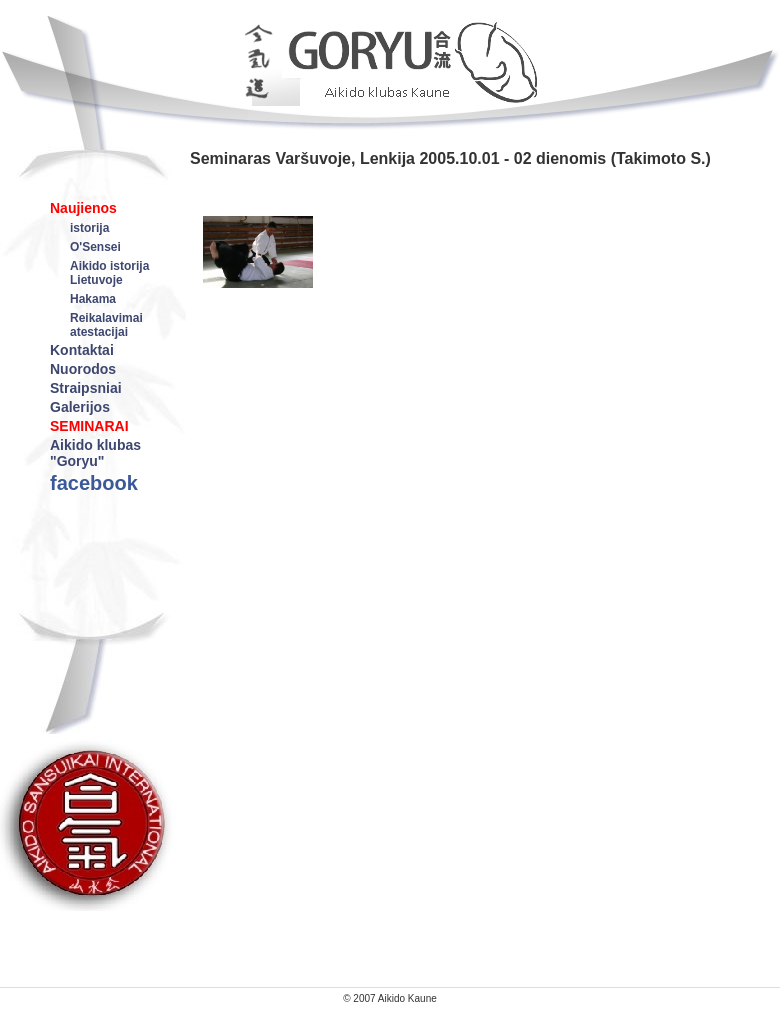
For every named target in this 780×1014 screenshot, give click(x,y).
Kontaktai (82, 350)
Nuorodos (83, 369)
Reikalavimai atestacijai (106, 325)
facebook (94, 483)
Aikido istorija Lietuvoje (109, 273)
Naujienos (83, 208)
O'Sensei (95, 247)
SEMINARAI (89, 426)
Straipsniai (86, 388)
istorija (89, 228)
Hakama (93, 299)
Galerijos (80, 407)
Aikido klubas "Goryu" (95, 453)
